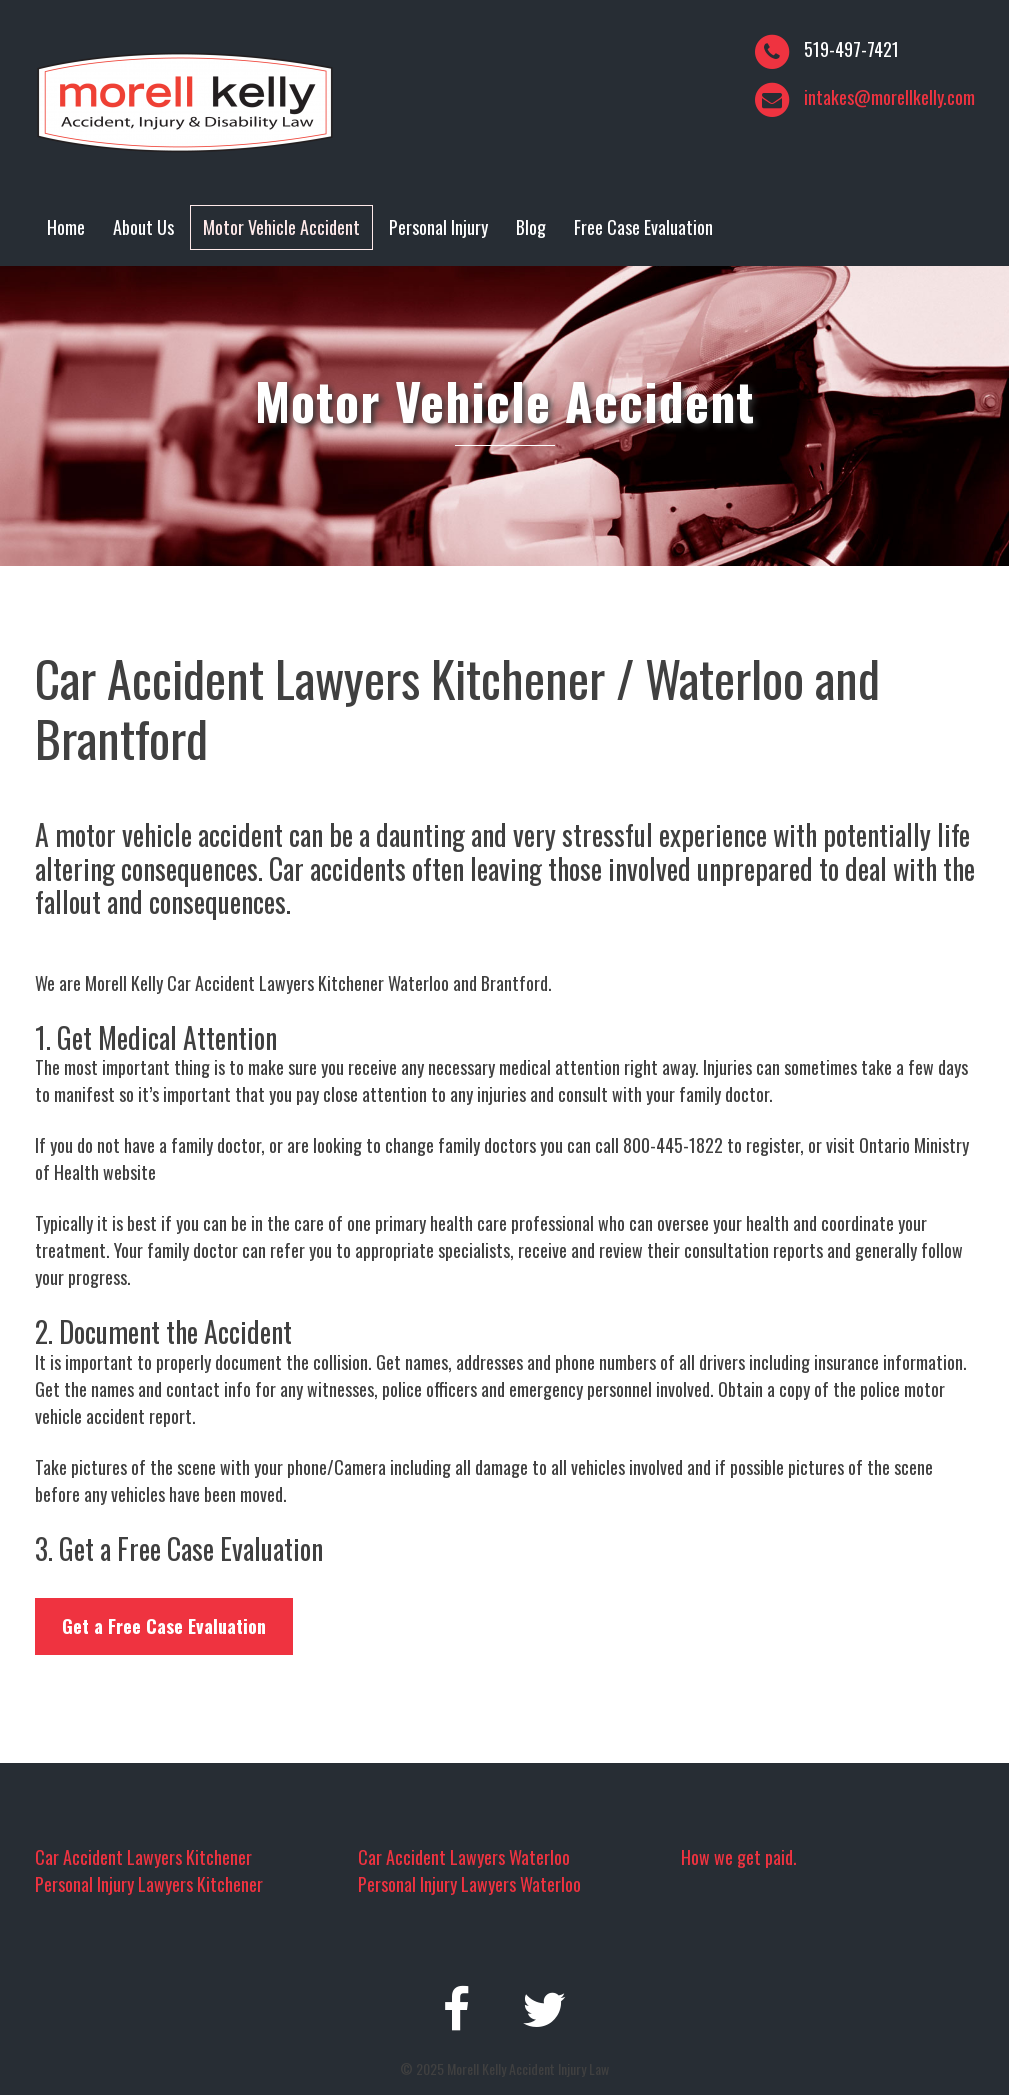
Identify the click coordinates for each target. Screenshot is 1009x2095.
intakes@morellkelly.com (889, 97)
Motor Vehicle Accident (281, 227)
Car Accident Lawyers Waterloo (464, 1857)
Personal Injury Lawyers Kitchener (149, 1884)
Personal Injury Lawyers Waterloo (469, 1884)
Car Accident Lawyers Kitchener (143, 1857)
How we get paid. (739, 1857)
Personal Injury (438, 227)
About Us (143, 227)
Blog (531, 227)
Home (66, 227)
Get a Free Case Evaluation (164, 1626)
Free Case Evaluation (643, 227)
